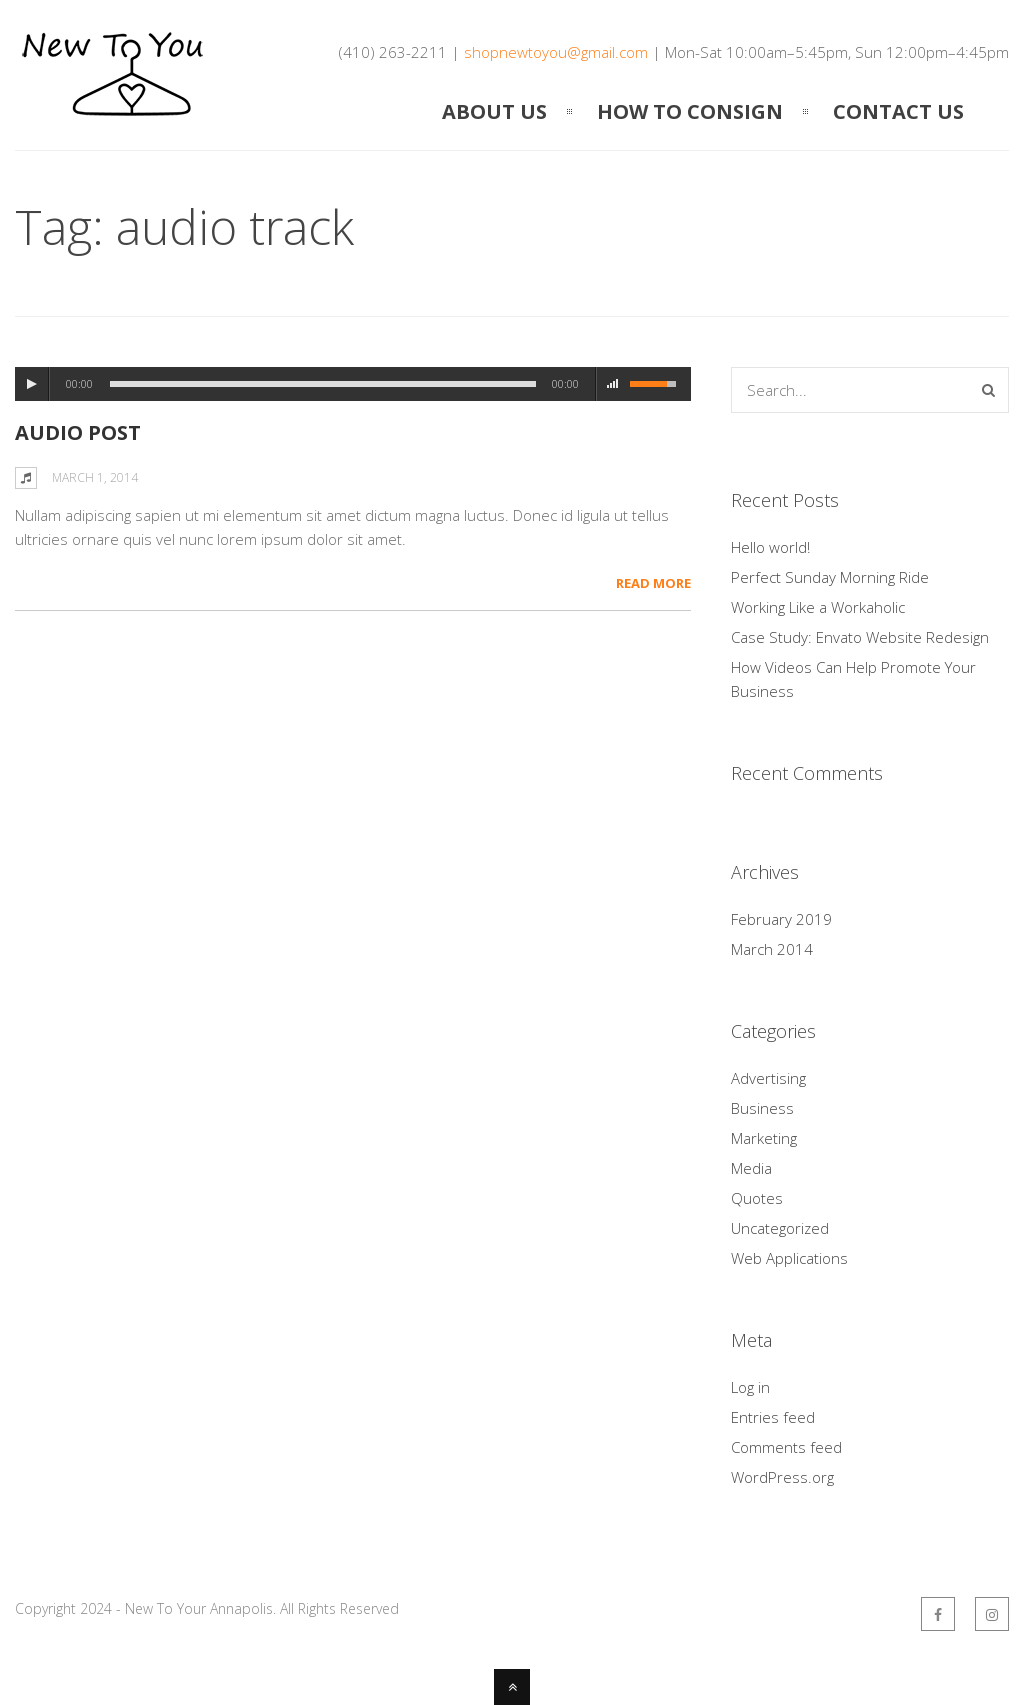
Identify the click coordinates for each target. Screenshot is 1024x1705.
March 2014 (772, 949)
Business (762, 1108)
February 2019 (781, 919)
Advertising (768, 1078)
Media (751, 1168)
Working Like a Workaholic (818, 607)
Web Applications (789, 1258)
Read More (653, 583)
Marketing (764, 1138)
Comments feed (786, 1447)
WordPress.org (782, 1477)
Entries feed (773, 1417)
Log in (750, 1387)
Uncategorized (780, 1228)
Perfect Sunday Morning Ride (830, 577)
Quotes (757, 1198)
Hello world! (770, 547)
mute (613, 384)
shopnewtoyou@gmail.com (556, 52)
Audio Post (78, 432)
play (32, 384)
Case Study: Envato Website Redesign (860, 637)
